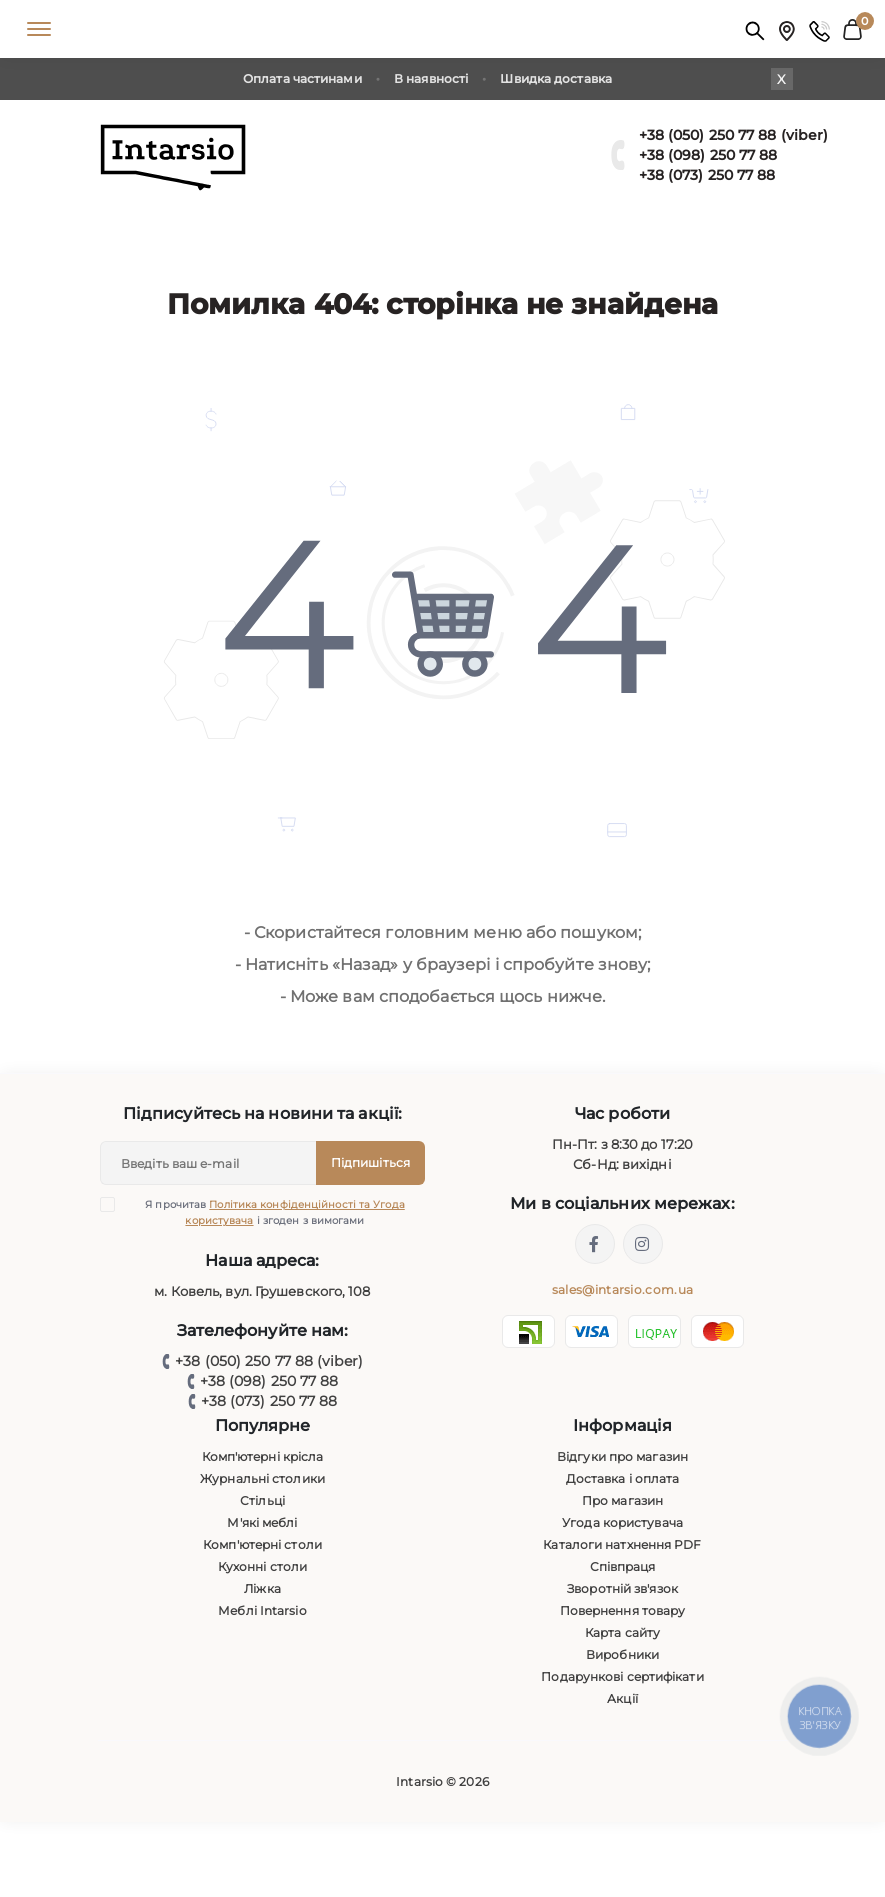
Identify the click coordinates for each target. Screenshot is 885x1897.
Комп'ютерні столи (262, 1544)
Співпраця (623, 1566)
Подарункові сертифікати (622, 1676)
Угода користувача (622, 1522)
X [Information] (781, 79)
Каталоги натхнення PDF (622, 1544)
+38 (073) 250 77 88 (707, 175)
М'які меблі (262, 1522)
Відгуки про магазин (622, 1456)
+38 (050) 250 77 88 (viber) (734, 135)
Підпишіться (370, 1162)
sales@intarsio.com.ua (622, 1289)
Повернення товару (623, 1610)
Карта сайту (622, 1632)
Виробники (622, 1654)
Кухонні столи (262, 1566)
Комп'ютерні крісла (263, 1456)
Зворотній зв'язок (622, 1588)
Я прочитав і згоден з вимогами (265, 1212)
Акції (622, 1698)
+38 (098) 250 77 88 (708, 155)
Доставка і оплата (623, 1478)
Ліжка (262, 1588)
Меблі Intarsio (262, 1610)
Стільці (262, 1500)
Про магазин (622, 1500)
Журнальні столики (262, 1478)
